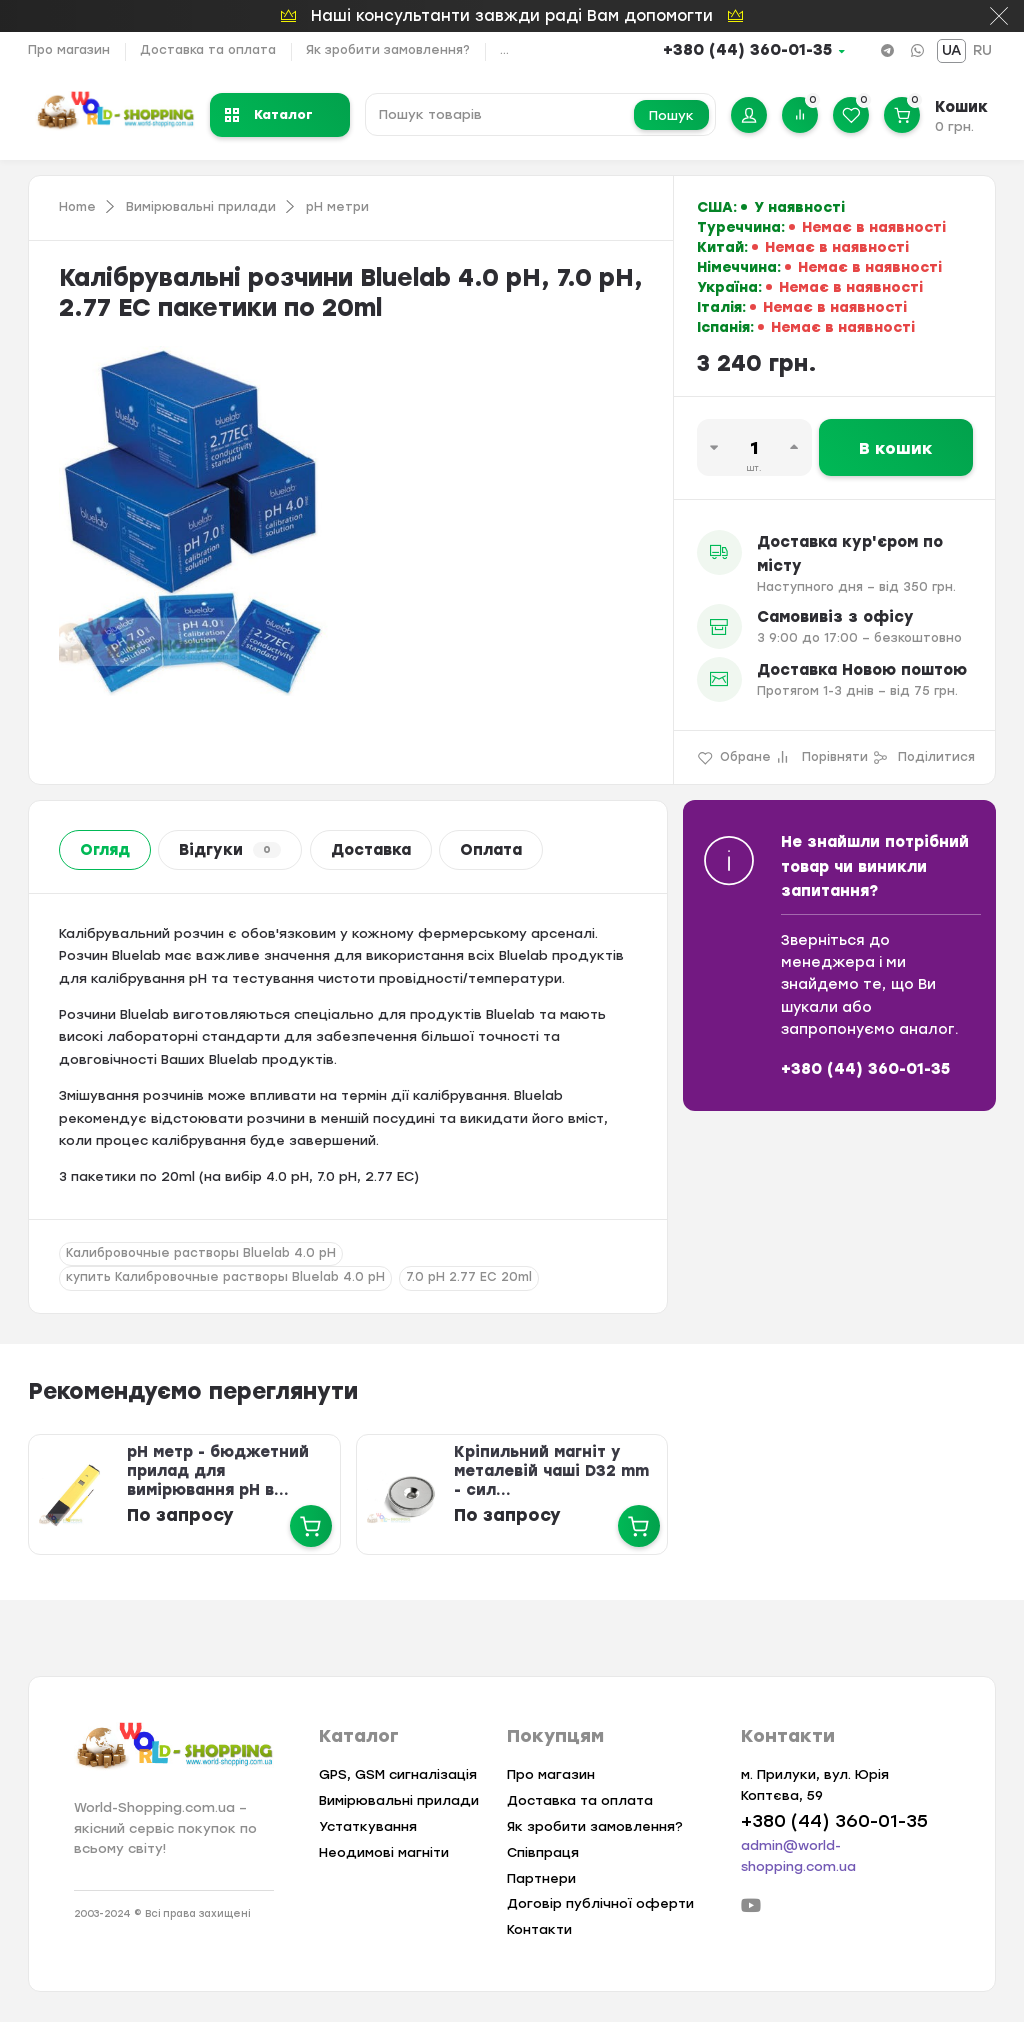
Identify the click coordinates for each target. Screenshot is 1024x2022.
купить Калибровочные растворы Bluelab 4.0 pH (225, 1277)
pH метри (337, 207)
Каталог (269, 114)
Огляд (105, 850)
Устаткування (368, 1826)
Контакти (539, 1929)
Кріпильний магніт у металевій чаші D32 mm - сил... (551, 1471)
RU (982, 50)
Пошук (671, 115)
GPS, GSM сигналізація (398, 1774)
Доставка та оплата (208, 50)
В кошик (896, 448)
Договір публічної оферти (600, 1903)
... (504, 50)
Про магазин (69, 50)
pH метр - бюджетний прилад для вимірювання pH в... (217, 1471)
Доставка (371, 850)
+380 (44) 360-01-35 (747, 50)
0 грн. (954, 126)
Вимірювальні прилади (201, 207)
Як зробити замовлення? (388, 50)
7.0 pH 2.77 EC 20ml (469, 1277)
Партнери (541, 1878)
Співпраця (543, 1852)
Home (77, 207)
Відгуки (230, 850)
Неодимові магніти (384, 1852)
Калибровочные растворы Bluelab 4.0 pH (201, 1253)
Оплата (491, 850)
